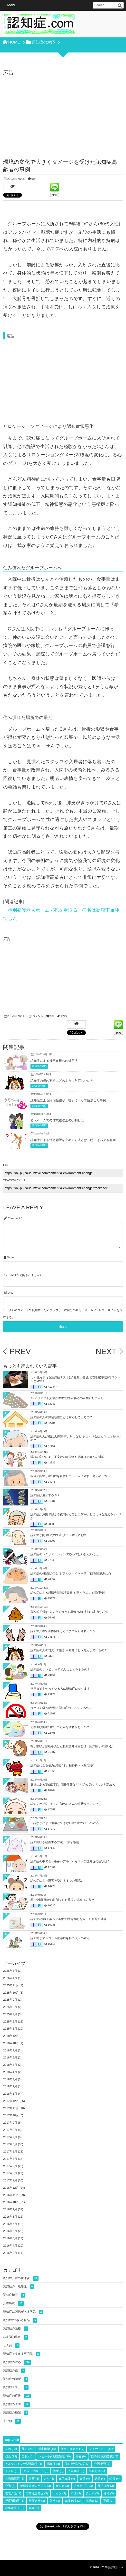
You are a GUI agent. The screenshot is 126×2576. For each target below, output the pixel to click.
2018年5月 (10, 2064)
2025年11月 (11, 1985)
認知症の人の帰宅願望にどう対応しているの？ (61, 1417)
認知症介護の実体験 (21, 2278)
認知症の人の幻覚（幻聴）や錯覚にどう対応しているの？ (68, 1650)
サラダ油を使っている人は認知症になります (60, 1688)
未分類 (12, 2421)
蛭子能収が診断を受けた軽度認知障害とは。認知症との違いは (71, 1746)
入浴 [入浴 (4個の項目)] (49, 2478)
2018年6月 (10, 2057)
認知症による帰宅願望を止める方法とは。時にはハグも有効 (73, 1140)
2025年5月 (10, 2028)
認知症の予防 (16, 2404)
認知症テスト (16, 2387)
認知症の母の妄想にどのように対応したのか (62, 1080)
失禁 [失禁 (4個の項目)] (84, 2478)
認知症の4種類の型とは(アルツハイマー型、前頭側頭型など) (70, 1573)
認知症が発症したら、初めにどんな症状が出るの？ (64, 1804)
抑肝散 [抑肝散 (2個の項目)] (91, 2500)
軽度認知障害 (15, 2337)
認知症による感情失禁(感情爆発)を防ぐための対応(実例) (67, 1592)
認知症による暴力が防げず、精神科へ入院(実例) (62, 1765)
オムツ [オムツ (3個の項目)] (59, 2493)
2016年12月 (11, 2187)
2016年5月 (10, 2238)
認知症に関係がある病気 (23, 2312)
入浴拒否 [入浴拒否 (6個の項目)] (76, 2471)
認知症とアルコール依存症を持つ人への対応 (60, 1938)
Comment (14, 1218)
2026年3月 (10, 1970)
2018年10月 (11, 2043)
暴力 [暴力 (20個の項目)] (28, 2449)
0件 (33, 179)
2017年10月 (11, 2115)
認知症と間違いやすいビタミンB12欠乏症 (58, 1535)
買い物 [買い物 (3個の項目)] (92, 2493)
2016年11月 (11, 2195)
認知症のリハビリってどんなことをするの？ (60, 1669)
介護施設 (13, 2303)
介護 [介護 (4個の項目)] (10, 2486)
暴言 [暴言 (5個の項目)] (34, 2478)
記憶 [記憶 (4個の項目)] (100, 2478)
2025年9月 (10, 1999)
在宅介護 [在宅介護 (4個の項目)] (67, 2478)
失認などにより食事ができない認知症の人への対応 (64, 1823)
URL (10, 1292)
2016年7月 (10, 2224)
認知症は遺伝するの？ (45, 1495)
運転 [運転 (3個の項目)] (55, 2500)
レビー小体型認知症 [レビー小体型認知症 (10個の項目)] (54, 2456)
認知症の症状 (17, 2396)
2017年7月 (10, 2137)
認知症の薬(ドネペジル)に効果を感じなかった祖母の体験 (68, 1919)
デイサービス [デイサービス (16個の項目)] (101, 2449)
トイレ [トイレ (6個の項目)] (12, 2471)
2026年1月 (10, 1978)
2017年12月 (11, 2101)
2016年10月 (11, 2202)
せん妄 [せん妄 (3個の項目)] (62, 2486)
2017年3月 (10, 2166)
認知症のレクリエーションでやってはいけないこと (64, 1554)
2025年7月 (10, 2014)
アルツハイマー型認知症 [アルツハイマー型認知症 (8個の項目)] (23, 2463)
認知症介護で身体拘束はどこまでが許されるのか (63, 1631)
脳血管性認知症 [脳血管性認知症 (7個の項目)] (77, 2463)
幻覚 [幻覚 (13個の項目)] (11, 2456)
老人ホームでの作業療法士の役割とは (57, 1120)
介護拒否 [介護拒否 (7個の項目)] (102, 2463)
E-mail (12, 1275)
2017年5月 (10, 2151)
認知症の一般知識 (18, 2286)
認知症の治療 (15, 2328)
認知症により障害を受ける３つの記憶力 (57, 1880)
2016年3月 (10, 2253)
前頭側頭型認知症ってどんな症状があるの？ (60, 1727)
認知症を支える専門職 (21, 2354)
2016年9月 (10, 2209)
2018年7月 (10, 2050)
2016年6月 (10, 2231)
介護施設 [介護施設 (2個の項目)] (73, 2500)
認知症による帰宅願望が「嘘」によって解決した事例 (68, 1100)
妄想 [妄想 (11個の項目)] (28, 2456)
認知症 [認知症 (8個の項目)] (53, 2463)
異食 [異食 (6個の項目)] (58, 2471)
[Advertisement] (63, 113)
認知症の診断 (15, 2379)
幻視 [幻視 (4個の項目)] (114, 2478)
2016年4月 (10, 2245)
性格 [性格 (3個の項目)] (109, 2493)
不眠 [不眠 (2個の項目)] (108, 2500)
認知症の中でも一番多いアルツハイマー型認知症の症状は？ (70, 1861)
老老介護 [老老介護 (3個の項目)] (13, 2493)
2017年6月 (10, 2144)
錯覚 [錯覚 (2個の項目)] (34, 2508)
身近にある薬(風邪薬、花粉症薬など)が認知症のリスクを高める (72, 1784)
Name (10, 1257)
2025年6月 (10, 2021)
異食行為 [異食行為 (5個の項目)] (97, 2471)
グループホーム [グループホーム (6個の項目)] (35, 2471)
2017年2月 (10, 2173)
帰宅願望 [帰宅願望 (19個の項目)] (47, 2449)
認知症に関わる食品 (20, 2320)
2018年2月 (10, 2086)
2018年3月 (10, 2079)
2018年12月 (11, 2036)
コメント (37, 1016)
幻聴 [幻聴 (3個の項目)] (76, 2493)
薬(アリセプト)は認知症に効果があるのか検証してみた (67, 1398)
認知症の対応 (39, 1066)
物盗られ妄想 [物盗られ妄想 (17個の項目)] (72, 2449)
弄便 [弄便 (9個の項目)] (81, 2456)
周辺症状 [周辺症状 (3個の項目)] (106, 2486)
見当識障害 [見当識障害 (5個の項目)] (14, 2478)
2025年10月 (11, 1992)
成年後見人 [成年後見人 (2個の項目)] (14, 2508)
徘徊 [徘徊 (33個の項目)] (11, 2449)
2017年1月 (10, 2180)
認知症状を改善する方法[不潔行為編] (54, 1842)
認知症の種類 (15, 2413)
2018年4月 (10, 2072)
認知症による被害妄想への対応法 (54, 1061)
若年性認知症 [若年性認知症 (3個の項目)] (37, 2493)
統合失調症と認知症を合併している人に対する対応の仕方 (68, 1476)
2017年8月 (10, 2130)
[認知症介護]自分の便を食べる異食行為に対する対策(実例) (69, 1612)
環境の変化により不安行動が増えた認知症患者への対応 (67, 1457)
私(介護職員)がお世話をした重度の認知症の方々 (62, 1900)
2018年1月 (10, 2093)
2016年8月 (10, 2216)
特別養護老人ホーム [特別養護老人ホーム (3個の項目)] (35, 2486)
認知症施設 (14, 2295)
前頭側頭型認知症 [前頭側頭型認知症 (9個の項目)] (104, 2456)
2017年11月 (11, 2108)
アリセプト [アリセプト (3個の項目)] (83, 2486)
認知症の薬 (14, 2371)
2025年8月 (10, 2007)
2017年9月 (10, 2122)
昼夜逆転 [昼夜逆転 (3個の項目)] (37, 2500)
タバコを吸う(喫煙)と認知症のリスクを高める (61, 1708)
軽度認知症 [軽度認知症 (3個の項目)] (14, 2500)
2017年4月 (10, 2159)
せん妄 (11, 2345)
